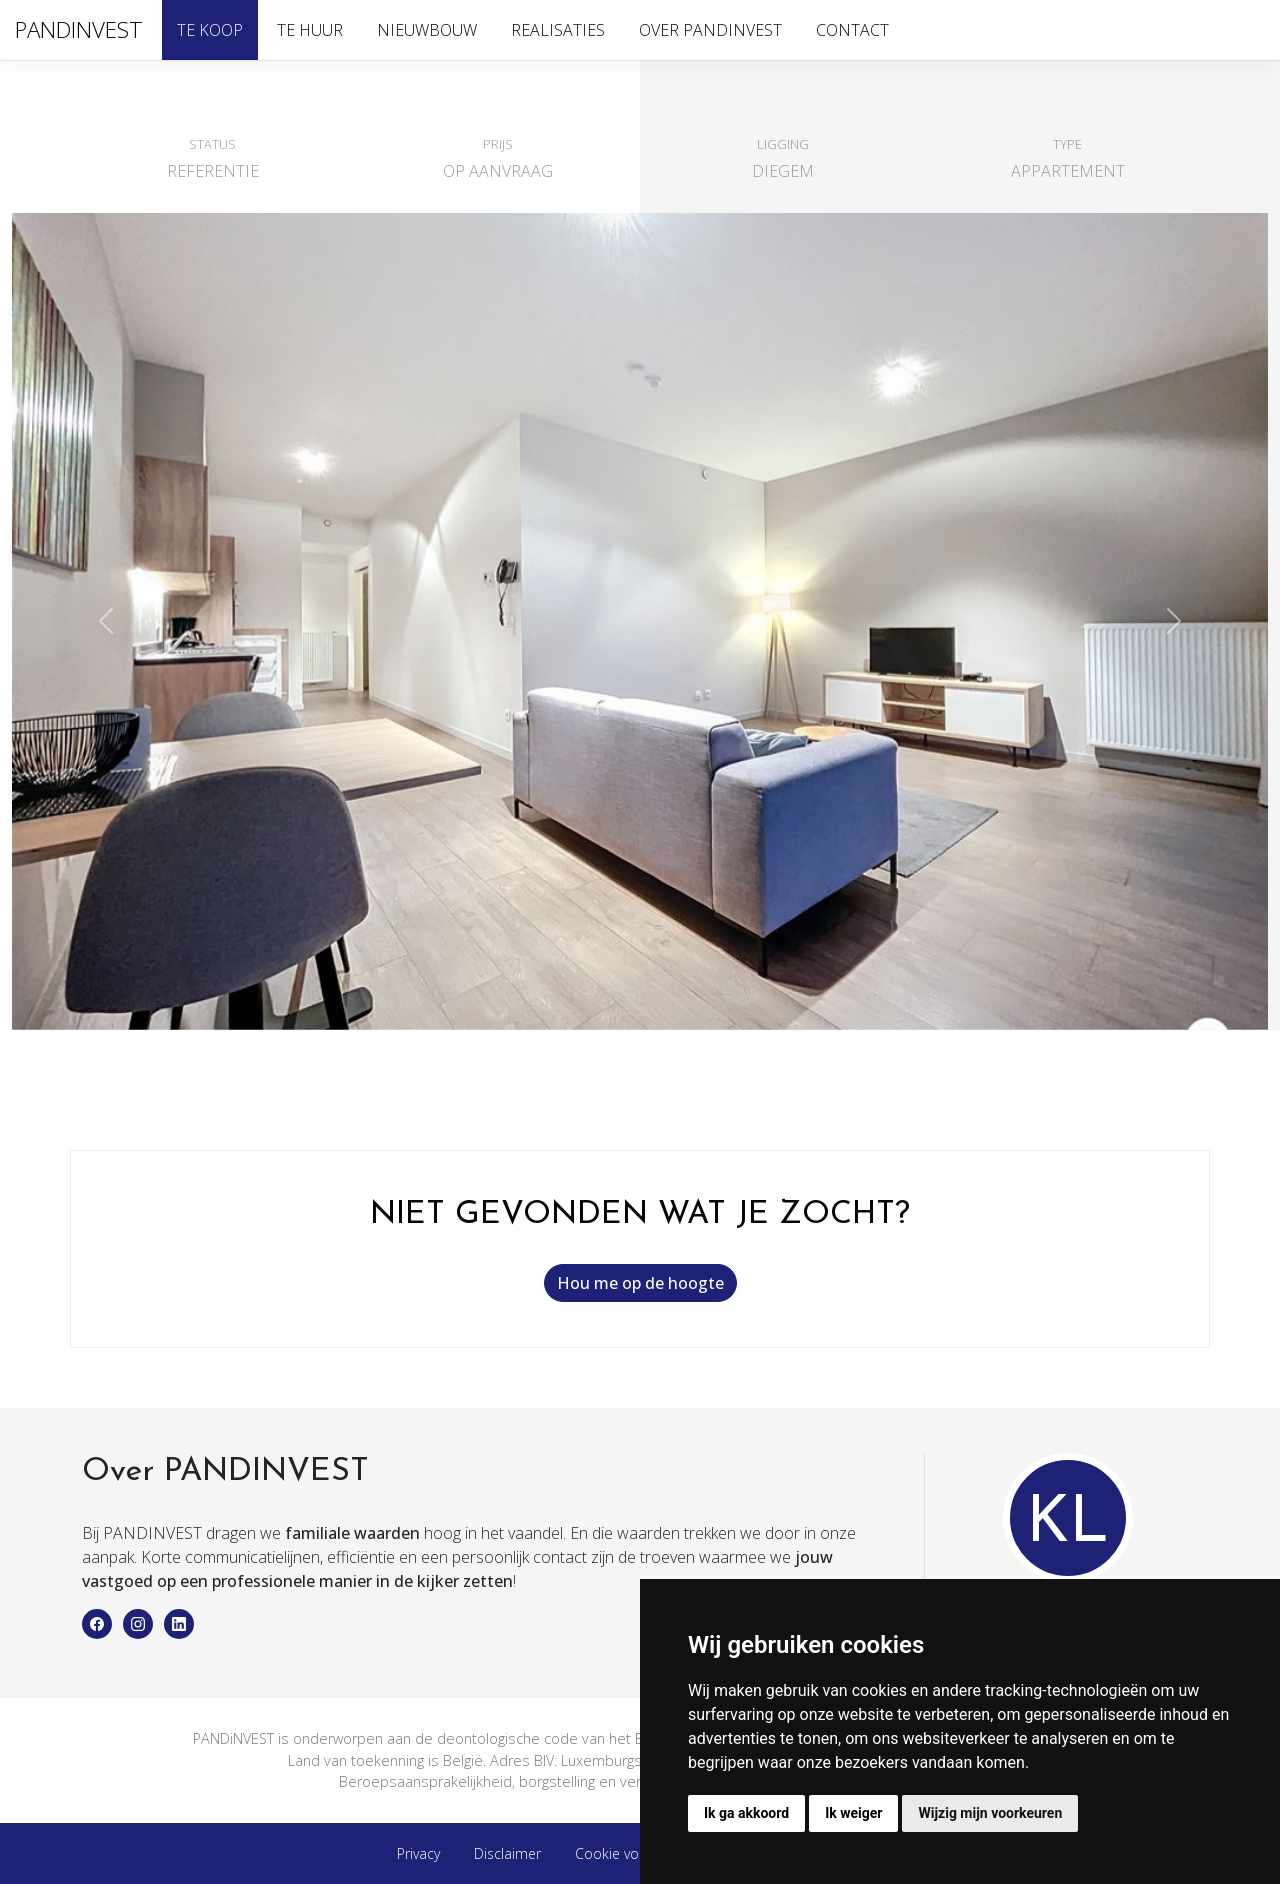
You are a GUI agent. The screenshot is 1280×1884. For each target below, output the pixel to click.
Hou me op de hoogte (640, 1283)
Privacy (418, 1853)
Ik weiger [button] (853, 1813)
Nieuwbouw (427, 30)
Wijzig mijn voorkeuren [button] (990, 1813)
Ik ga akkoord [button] (746, 1813)
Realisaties (558, 30)
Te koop (210, 30)
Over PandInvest (710, 30)
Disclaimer (507, 1853)
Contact (852, 30)
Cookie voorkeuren (636, 1853)
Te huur (310, 30)
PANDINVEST (79, 29)
